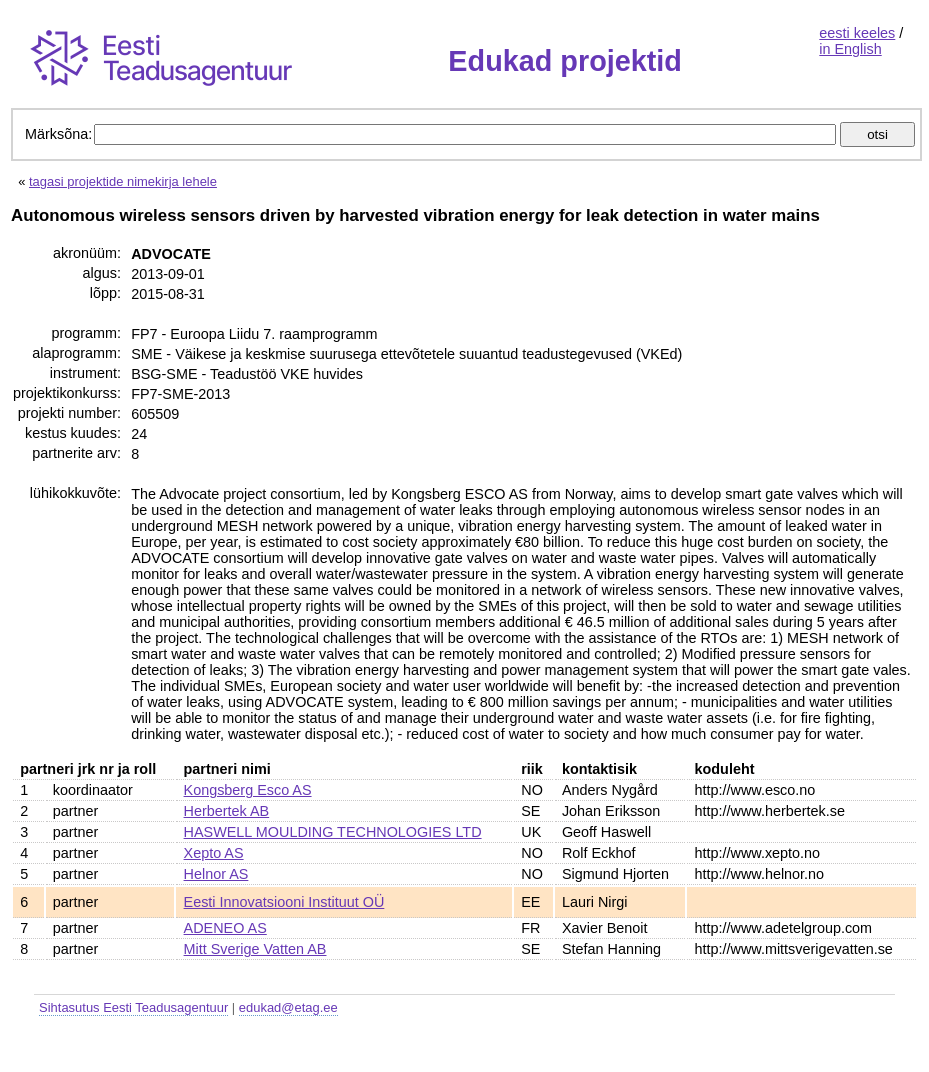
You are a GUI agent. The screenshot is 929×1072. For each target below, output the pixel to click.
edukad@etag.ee (288, 1007)
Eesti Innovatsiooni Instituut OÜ (284, 902)
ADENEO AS (225, 928)
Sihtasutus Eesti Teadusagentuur (133, 1007)
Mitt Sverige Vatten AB (255, 949)
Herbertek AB (227, 811)
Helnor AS (216, 874)
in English (850, 49)
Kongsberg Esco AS (248, 790)
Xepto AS (214, 853)
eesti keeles (857, 33)
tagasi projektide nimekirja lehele (123, 181)
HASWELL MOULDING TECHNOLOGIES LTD (333, 832)
